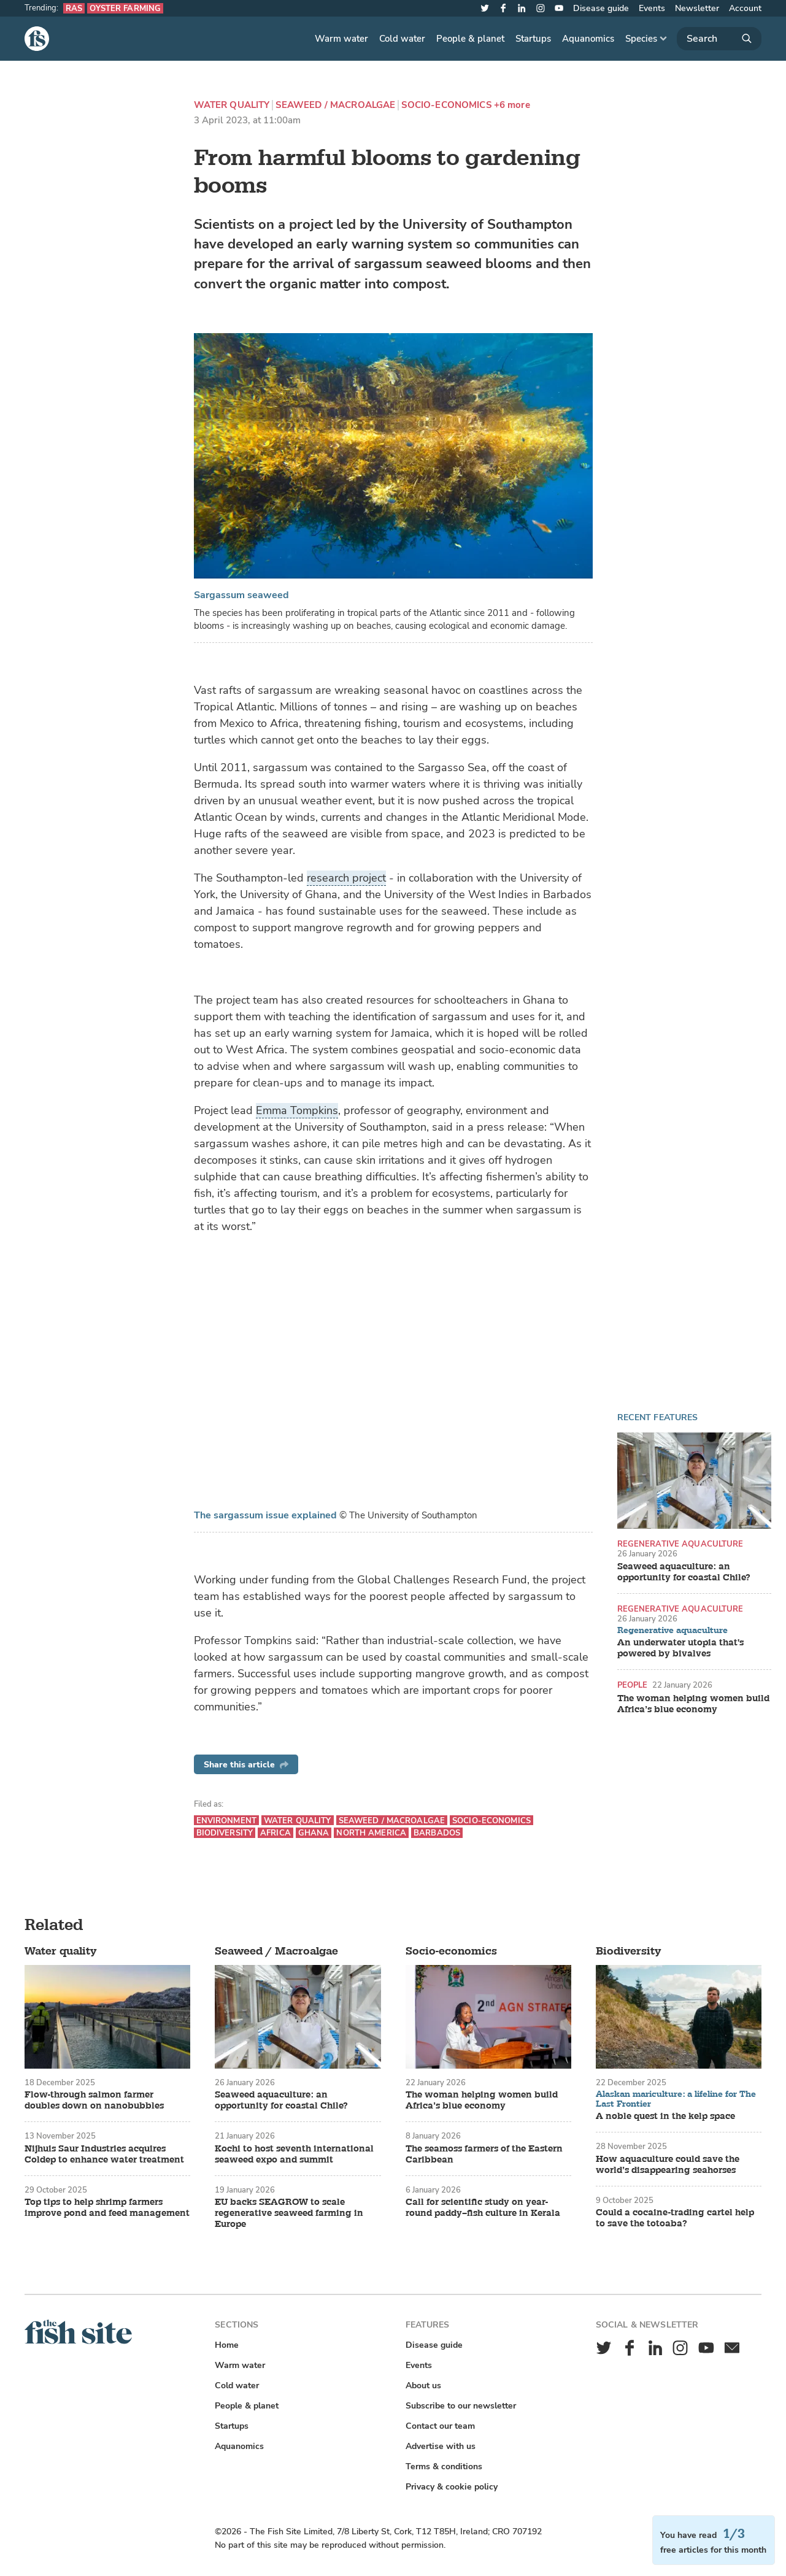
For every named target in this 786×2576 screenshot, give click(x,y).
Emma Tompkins (297, 1110)
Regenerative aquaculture (680, 1544)
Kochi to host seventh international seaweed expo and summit (294, 2154)
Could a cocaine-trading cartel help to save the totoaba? (675, 2218)
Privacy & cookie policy (452, 2487)
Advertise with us (441, 2446)
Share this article (246, 1765)
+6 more (512, 105)
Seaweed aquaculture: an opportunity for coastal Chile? (683, 1572)
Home (227, 2345)
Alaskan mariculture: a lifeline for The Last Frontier (676, 2099)
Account (745, 8)
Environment (226, 1820)
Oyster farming (125, 8)
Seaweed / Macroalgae (335, 105)
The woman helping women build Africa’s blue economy (693, 1704)
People (632, 1685)
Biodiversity (224, 1833)
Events (652, 8)
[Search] (719, 38)
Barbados (437, 1833)
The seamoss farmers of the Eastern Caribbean (484, 2154)
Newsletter (697, 8)
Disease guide (601, 8)
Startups (533, 39)
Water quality (232, 105)
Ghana (313, 1833)
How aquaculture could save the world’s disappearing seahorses (667, 2165)
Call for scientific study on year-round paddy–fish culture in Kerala (483, 2208)
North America (371, 1833)
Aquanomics (588, 39)
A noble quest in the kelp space (665, 2116)
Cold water (402, 39)
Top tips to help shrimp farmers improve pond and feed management (107, 2208)
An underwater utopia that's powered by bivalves (680, 1648)
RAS (74, 8)
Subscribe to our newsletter (461, 2406)
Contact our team (440, 2426)
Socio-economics (446, 105)
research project (346, 878)
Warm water (341, 39)
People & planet (470, 39)
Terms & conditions (444, 2466)
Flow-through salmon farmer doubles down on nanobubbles (94, 2101)
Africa (275, 1833)
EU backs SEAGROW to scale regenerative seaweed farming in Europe (289, 2213)
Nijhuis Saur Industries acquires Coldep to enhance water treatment (104, 2154)
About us (423, 2385)
